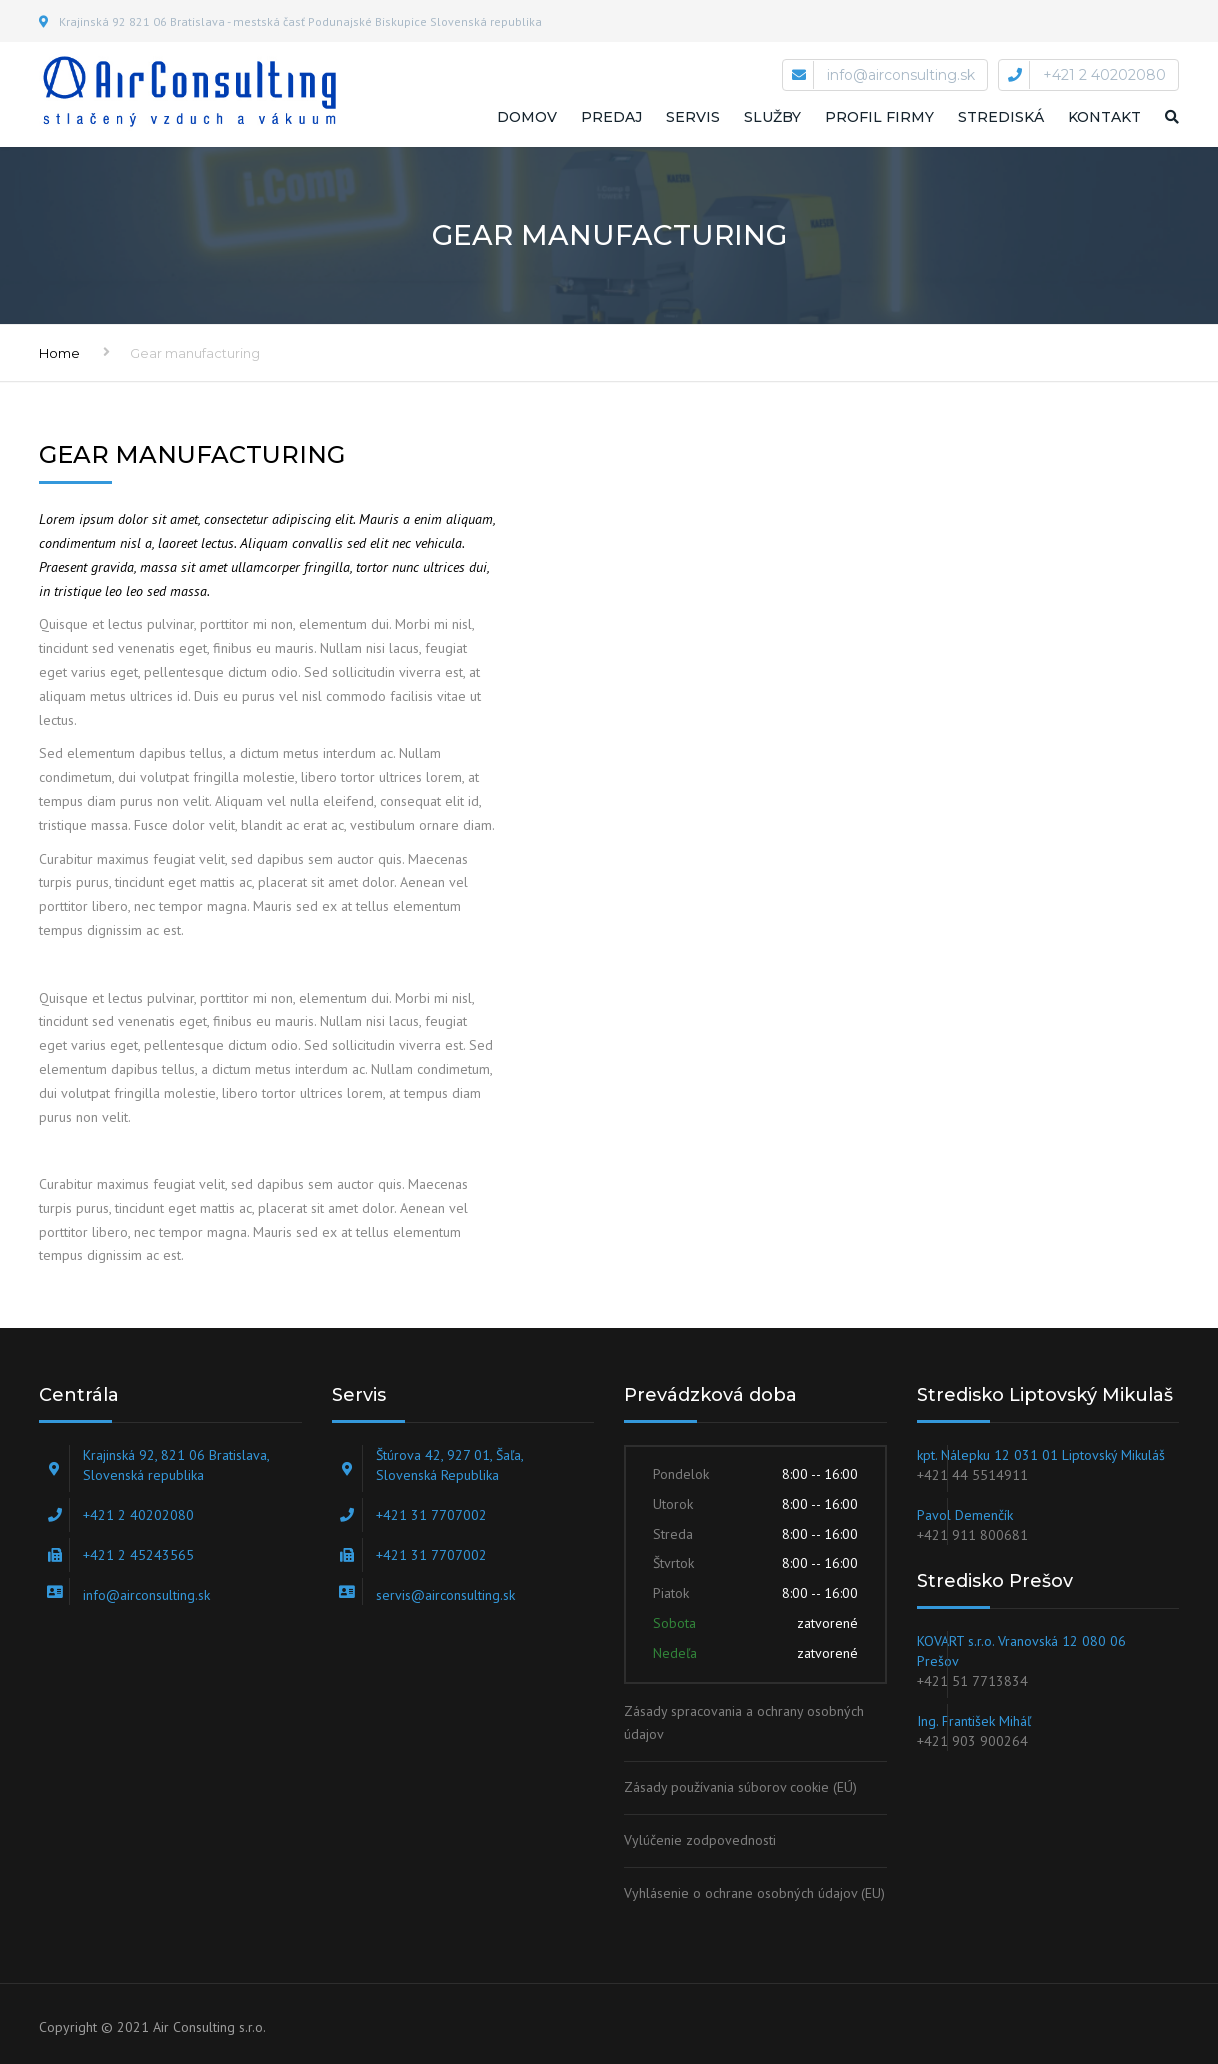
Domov (527, 117)
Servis (693, 117)
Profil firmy (879, 117)
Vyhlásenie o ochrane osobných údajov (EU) (754, 1893)
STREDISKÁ (1001, 117)
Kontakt (1104, 117)
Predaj (611, 117)
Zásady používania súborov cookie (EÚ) (740, 1787)
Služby (772, 117)
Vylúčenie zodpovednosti (700, 1840)
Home (59, 353)
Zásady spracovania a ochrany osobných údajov (744, 1723)
